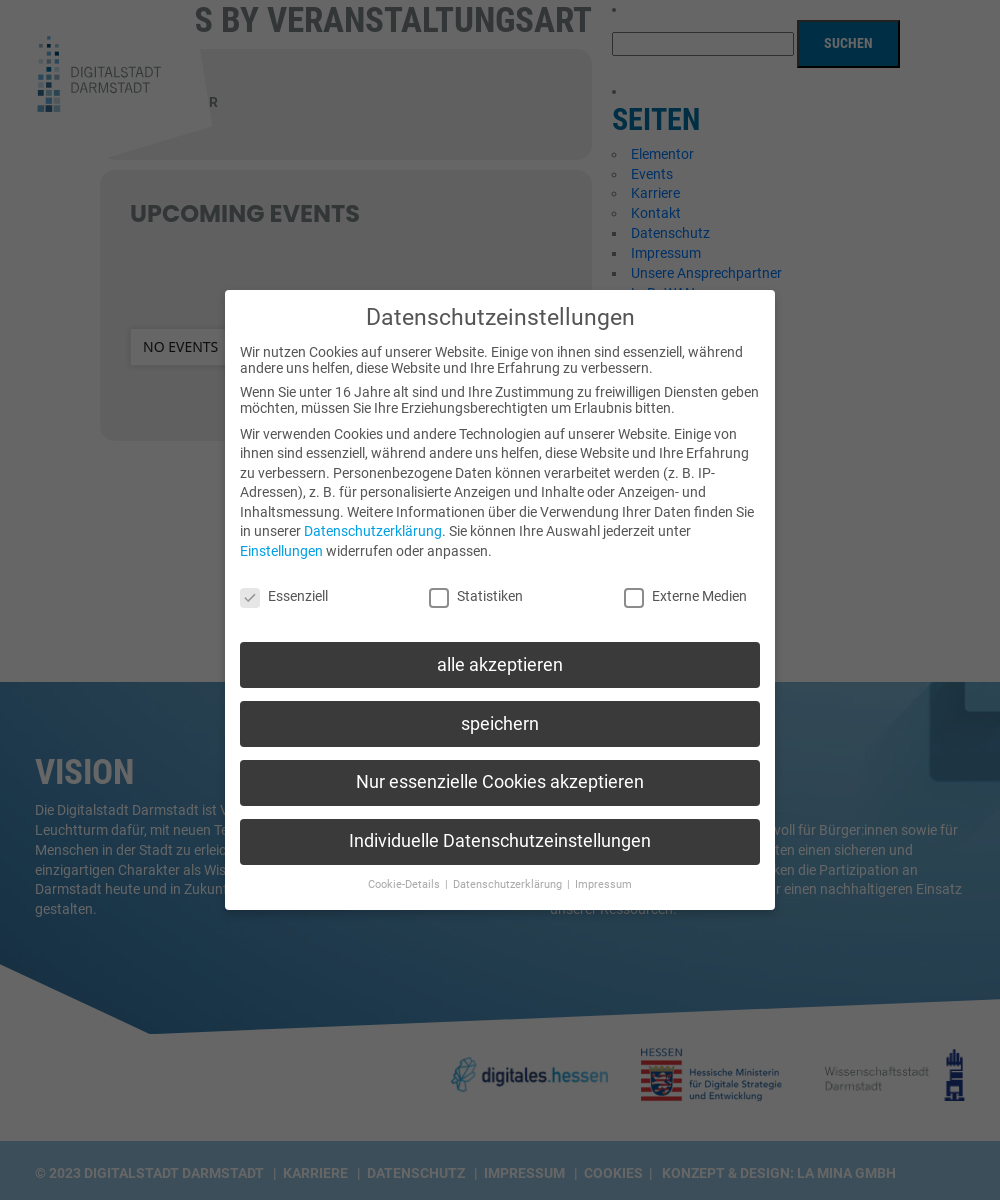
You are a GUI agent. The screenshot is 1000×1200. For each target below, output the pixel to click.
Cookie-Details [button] (405, 869)
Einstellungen (281, 536)
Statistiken (476, 581)
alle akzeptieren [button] (500, 649)
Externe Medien (685, 581)
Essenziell (284, 581)
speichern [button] (500, 708)
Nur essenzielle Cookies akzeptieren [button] (500, 767)
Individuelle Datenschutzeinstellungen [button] (500, 826)
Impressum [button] (603, 869)
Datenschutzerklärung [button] (509, 869)
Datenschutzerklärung (373, 516)
